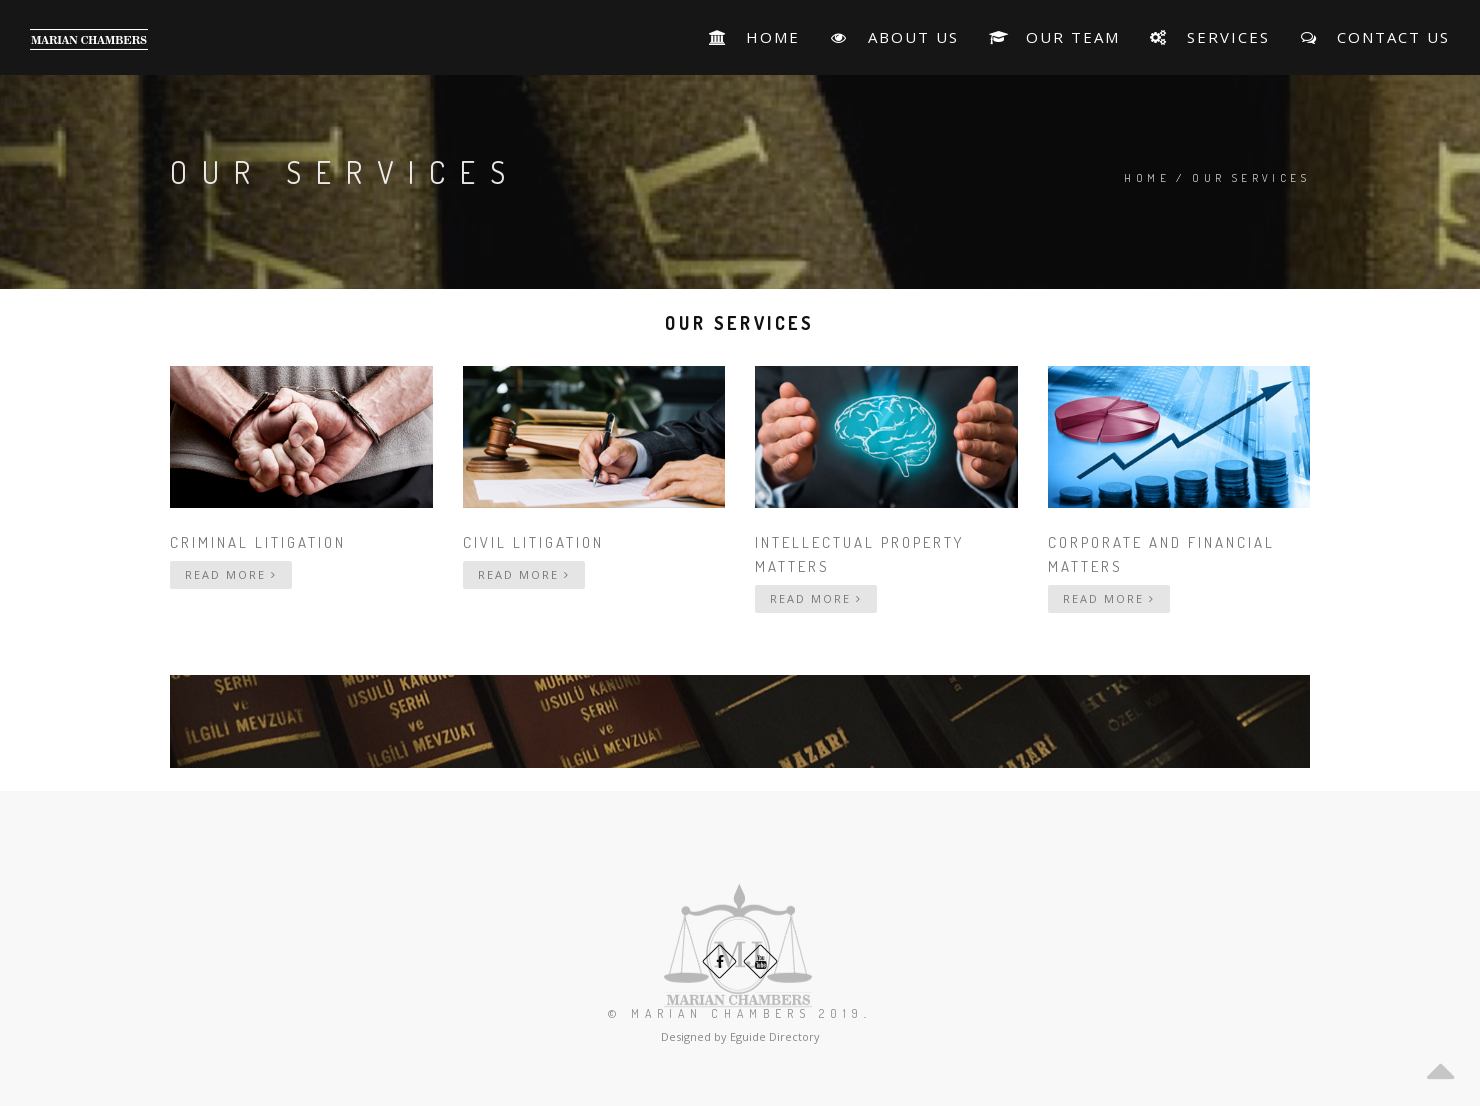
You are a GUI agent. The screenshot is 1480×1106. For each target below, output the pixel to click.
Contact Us (1375, 37)
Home (1147, 178)
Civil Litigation (533, 542)
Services (1210, 37)
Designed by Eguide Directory (740, 1036)
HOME (754, 37)
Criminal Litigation (258, 542)
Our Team (1054, 37)
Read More (231, 574)
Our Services (1251, 178)
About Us (894, 37)
